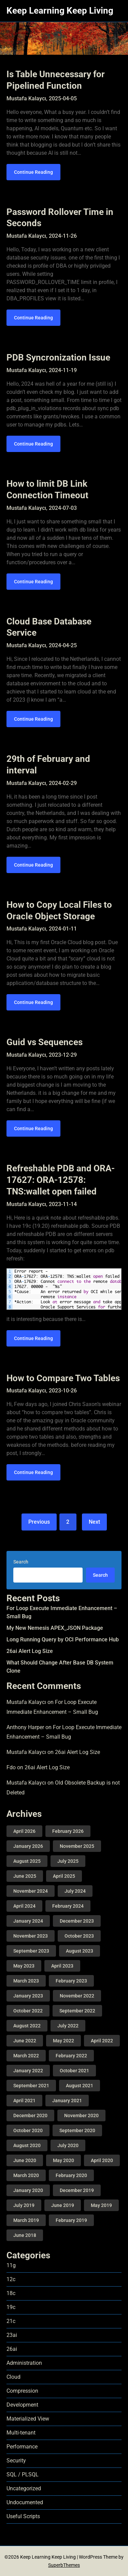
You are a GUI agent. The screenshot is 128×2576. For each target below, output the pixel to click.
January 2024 (28, 1921)
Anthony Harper (25, 1727)
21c (10, 2321)
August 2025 (27, 1861)
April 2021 (24, 2100)
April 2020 (102, 2160)
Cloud (13, 2377)
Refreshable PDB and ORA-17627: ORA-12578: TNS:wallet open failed (60, 1180)
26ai (11, 2349)
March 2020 (26, 2175)
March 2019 (26, 2220)
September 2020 (77, 2130)
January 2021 (67, 2100)
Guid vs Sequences (44, 1042)
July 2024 (75, 1891)
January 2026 (28, 1846)
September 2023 (31, 1951)
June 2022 (24, 2040)
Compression (22, 2391)
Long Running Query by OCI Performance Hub (62, 1639)
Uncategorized (23, 2488)
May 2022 (63, 2040)
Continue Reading (33, 172)
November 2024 (30, 1891)
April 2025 (64, 1876)
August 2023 (79, 1951)
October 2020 (28, 2130)
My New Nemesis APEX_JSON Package (54, 1628)
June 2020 (24, 2160)
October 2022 (28, 2010)
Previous (39, 1522)
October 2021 (74, 2070)
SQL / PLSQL (22, 2474)
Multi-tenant (20, 2432)
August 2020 (27, 2145)
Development (22, 2405)
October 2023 (79, 1936)
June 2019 (62, 2205)
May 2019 (101, 2205)
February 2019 (71, 2220)
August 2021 (79, 2085)
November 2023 (30, 1936)
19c (10, 2307)
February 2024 (68, 1906)
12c (10, 2279)
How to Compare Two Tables (63, 1378)
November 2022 (77, 1995)
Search (20, 1562)
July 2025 (68, 1861)
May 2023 (23, 1966)
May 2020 (63, 2160)
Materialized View (27, 2418)
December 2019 (77, 2190)
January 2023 (28, 1995)
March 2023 (26, 1981)
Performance (22, 2446)
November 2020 (81, 2115)
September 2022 (77, 2010)
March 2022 (26, 2055)
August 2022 (27, 2025)
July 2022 (68, 2025)
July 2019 (23, 2205)
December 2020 (30, 2115)
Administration (24, 2363)
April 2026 (24, 1831)
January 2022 (28, 2070)
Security (16, 2460)
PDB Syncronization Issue (58, 357)
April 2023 (62, 1966)
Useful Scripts (23, 2516)
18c (10, 2293)
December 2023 (77, 1921)
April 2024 (24, 1906)
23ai (11, 2335)
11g (11, 2265)
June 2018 (24, 2235)
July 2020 (68, 2145)
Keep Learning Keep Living (59, 10)
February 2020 (71, 2175)
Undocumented (24, 2502)
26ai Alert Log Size (29, 1651)
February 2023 (71, 1981)
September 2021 (31, 2085)
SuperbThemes (64, 2565)
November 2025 (77, 1846)
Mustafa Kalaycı (26, 1702)
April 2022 (102, 2040)
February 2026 (68, 1831)
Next (94, 1522)
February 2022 (71, 2055)
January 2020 (28, 2190)
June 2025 (24, 1876)
